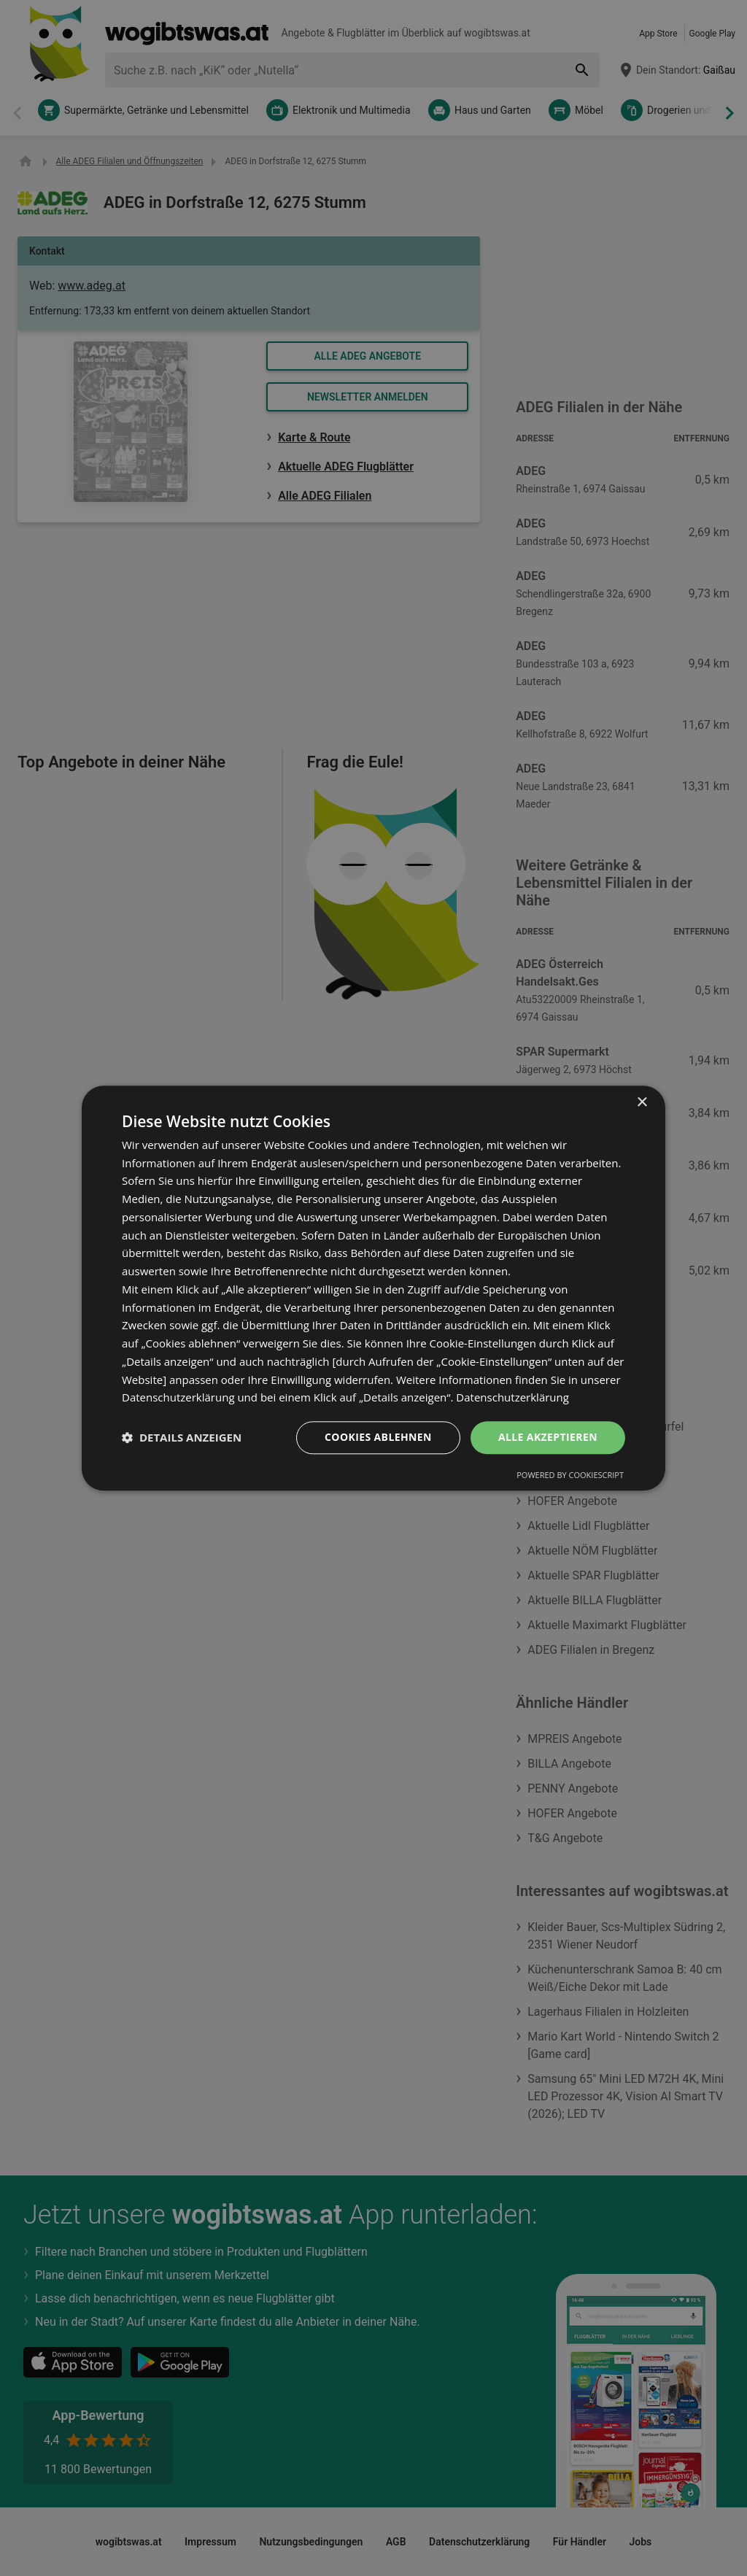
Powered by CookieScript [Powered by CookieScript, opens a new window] (570, 1474)
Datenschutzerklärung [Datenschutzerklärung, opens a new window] (512, 1398)
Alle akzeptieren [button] (547, 1437)
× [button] (641, 1102)
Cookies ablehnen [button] (378, 1437)
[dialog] (373, 1288)
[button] (181, 1438)
